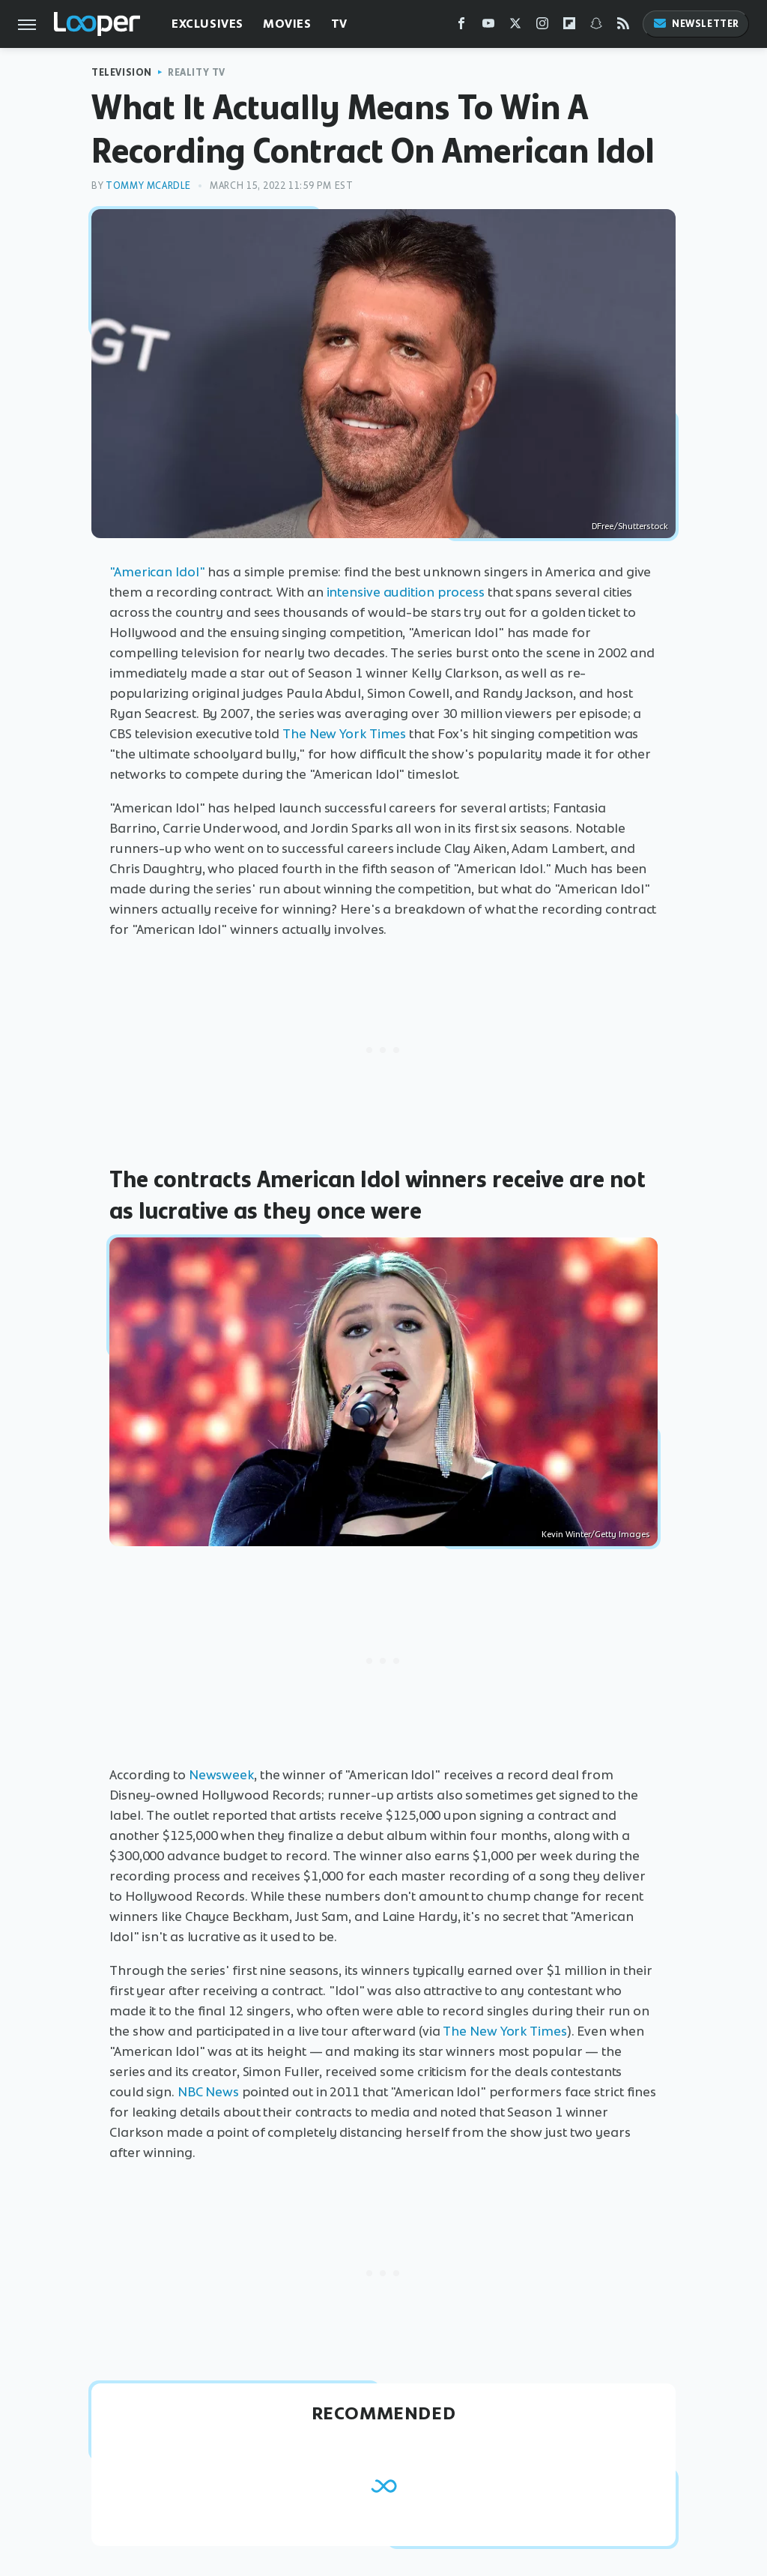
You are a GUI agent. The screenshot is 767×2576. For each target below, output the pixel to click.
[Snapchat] (596, 26)
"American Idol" (157, 572)
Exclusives (207, 23)
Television (121, 72)
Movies (287, 23)
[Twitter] (515, 26)
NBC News (208, 2092)
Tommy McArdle (148, 185)
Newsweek (221, 1775)
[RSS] (623, 26)
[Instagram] (542, 26)
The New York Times (344, 734)
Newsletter (695, 23)
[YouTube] (488, 26)
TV (339, 23)
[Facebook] (461, 26)
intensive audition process (406, 592)
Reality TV (196, 72)
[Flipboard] (569, 26)
